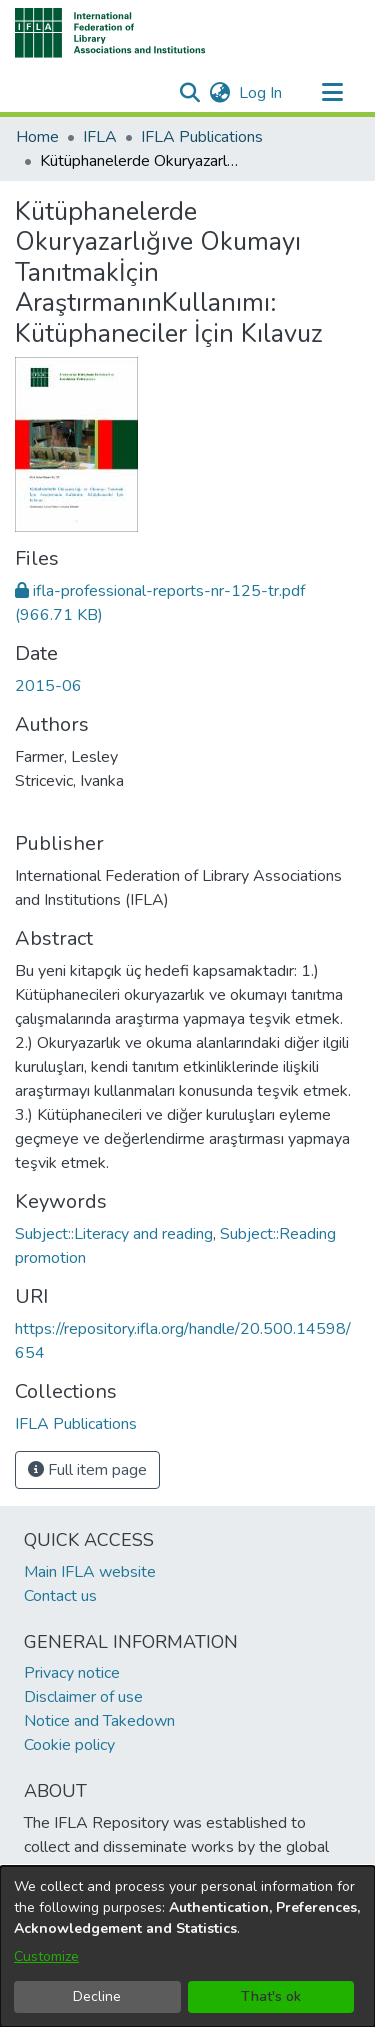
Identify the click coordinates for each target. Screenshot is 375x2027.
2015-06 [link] (48, 686)
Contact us (60, 1596)
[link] (76, 1424)
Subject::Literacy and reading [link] (114, 1234)
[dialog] (187, 1946)
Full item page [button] (87, 1470)
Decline (97, 1996)
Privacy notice (72, 1673)
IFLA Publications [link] (202, 137)
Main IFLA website (90, 1572)
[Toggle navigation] (332, 93)
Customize (46, 1956)
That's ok (271, 1996)
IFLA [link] (100, 137)
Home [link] (37, 137)
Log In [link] (261, 93)
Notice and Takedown (99, 1721)
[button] (110, 33)
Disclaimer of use (83, 1697)
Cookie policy (69, 1745)
